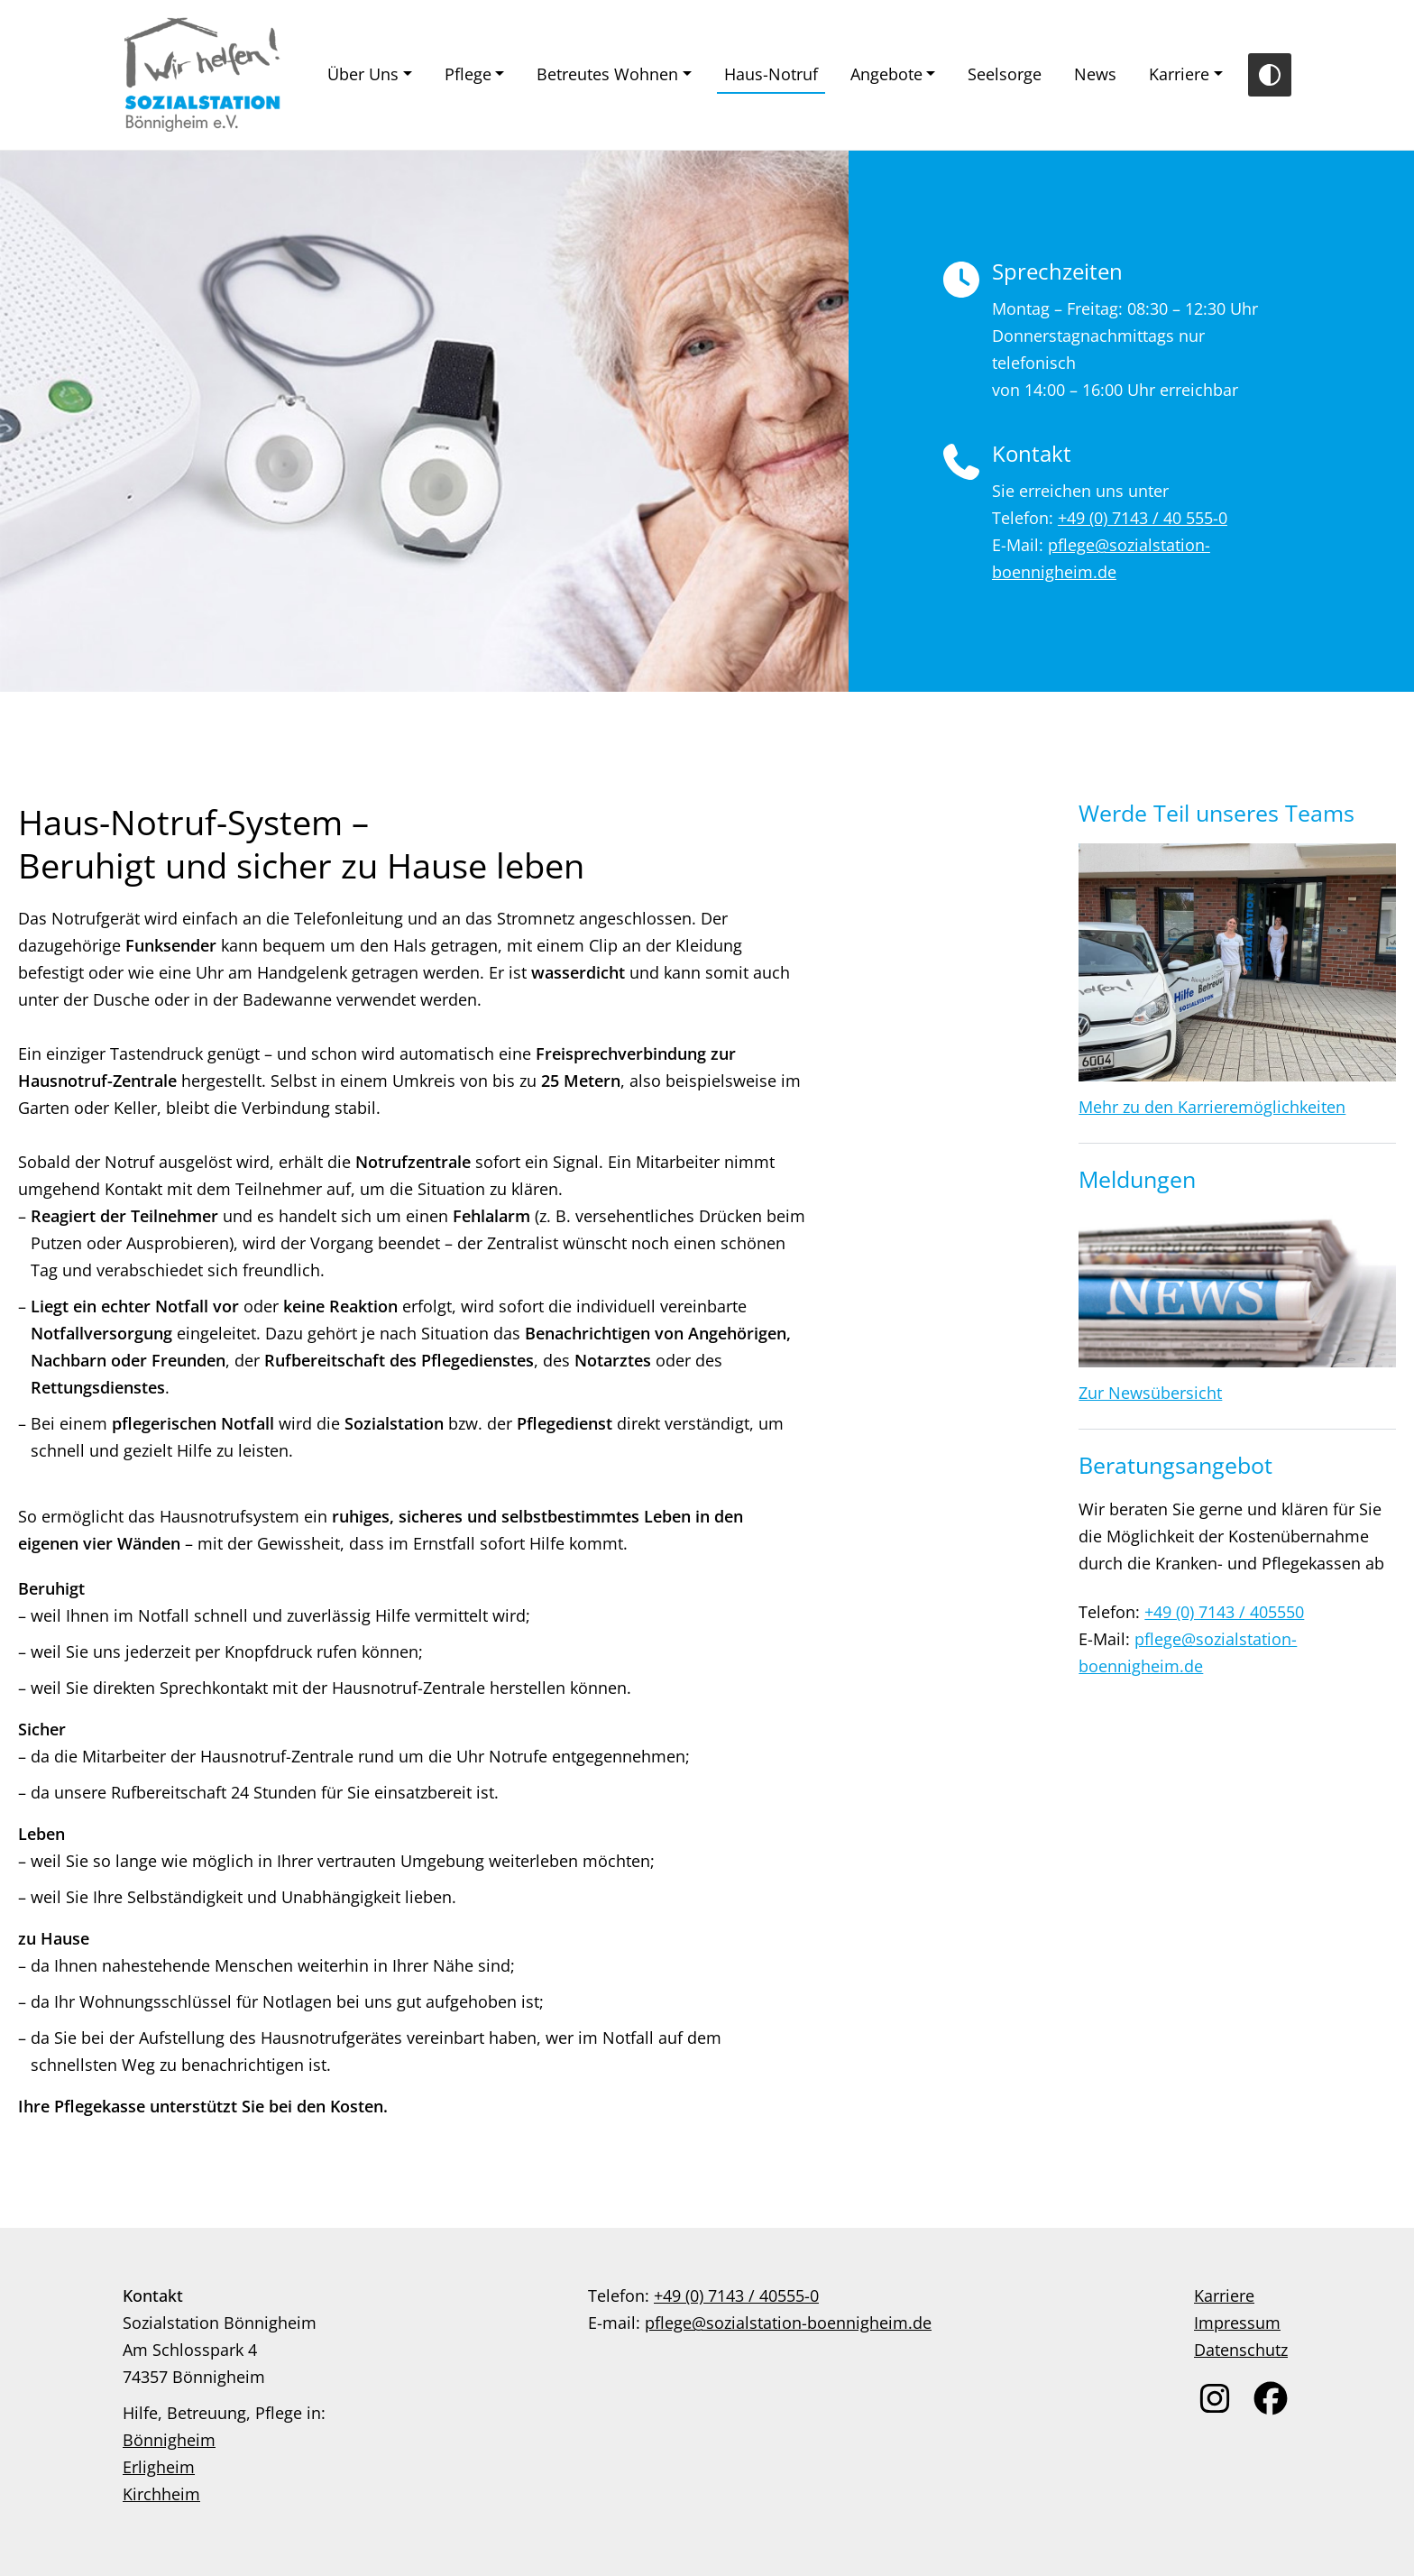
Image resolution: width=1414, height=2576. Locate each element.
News (1095, 74)
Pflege (468, 74)
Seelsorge (1005, 74)
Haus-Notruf (771, 74)
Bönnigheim (169, 2440)
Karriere (1179, 74)
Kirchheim (161, 2494)
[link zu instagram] (1214, 2398)
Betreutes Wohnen (607, 74)
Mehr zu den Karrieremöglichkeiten (1212, 1107)
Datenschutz (1241, 2349)
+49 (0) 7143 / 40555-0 (736, 2295)
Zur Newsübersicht (1150, 1392)
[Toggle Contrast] (1269, 75)
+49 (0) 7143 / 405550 (1224, 1612)
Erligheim (159, 2467)
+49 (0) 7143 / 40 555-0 (1142, 518)
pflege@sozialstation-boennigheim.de (788, 2322)
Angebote (886, 74)
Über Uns (363, 74)
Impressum (1237, 2322)
